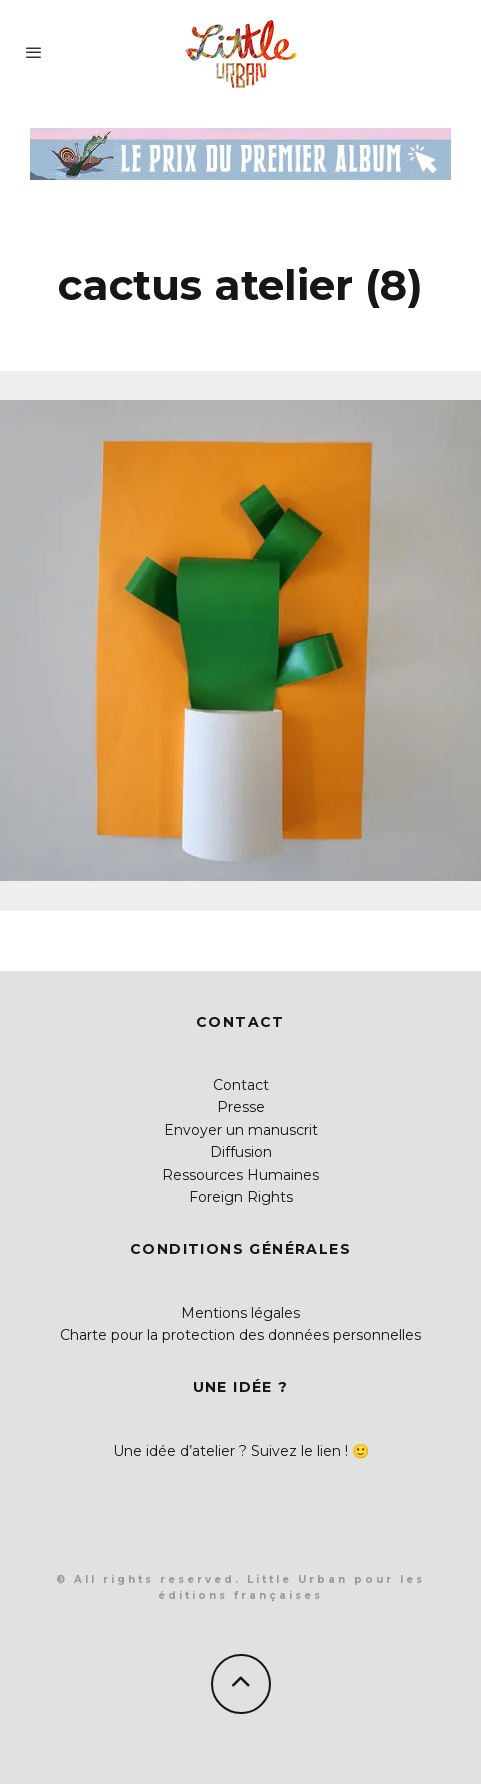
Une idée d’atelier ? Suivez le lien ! (230, 1451)
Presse (241, 1107)
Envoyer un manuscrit (241, 1130)
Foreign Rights (241, 1197)
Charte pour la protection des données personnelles (240, 1335)
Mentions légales (240, 1313)
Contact (241, 1085)
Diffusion (241, 1152)
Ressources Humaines (240, 1175)
